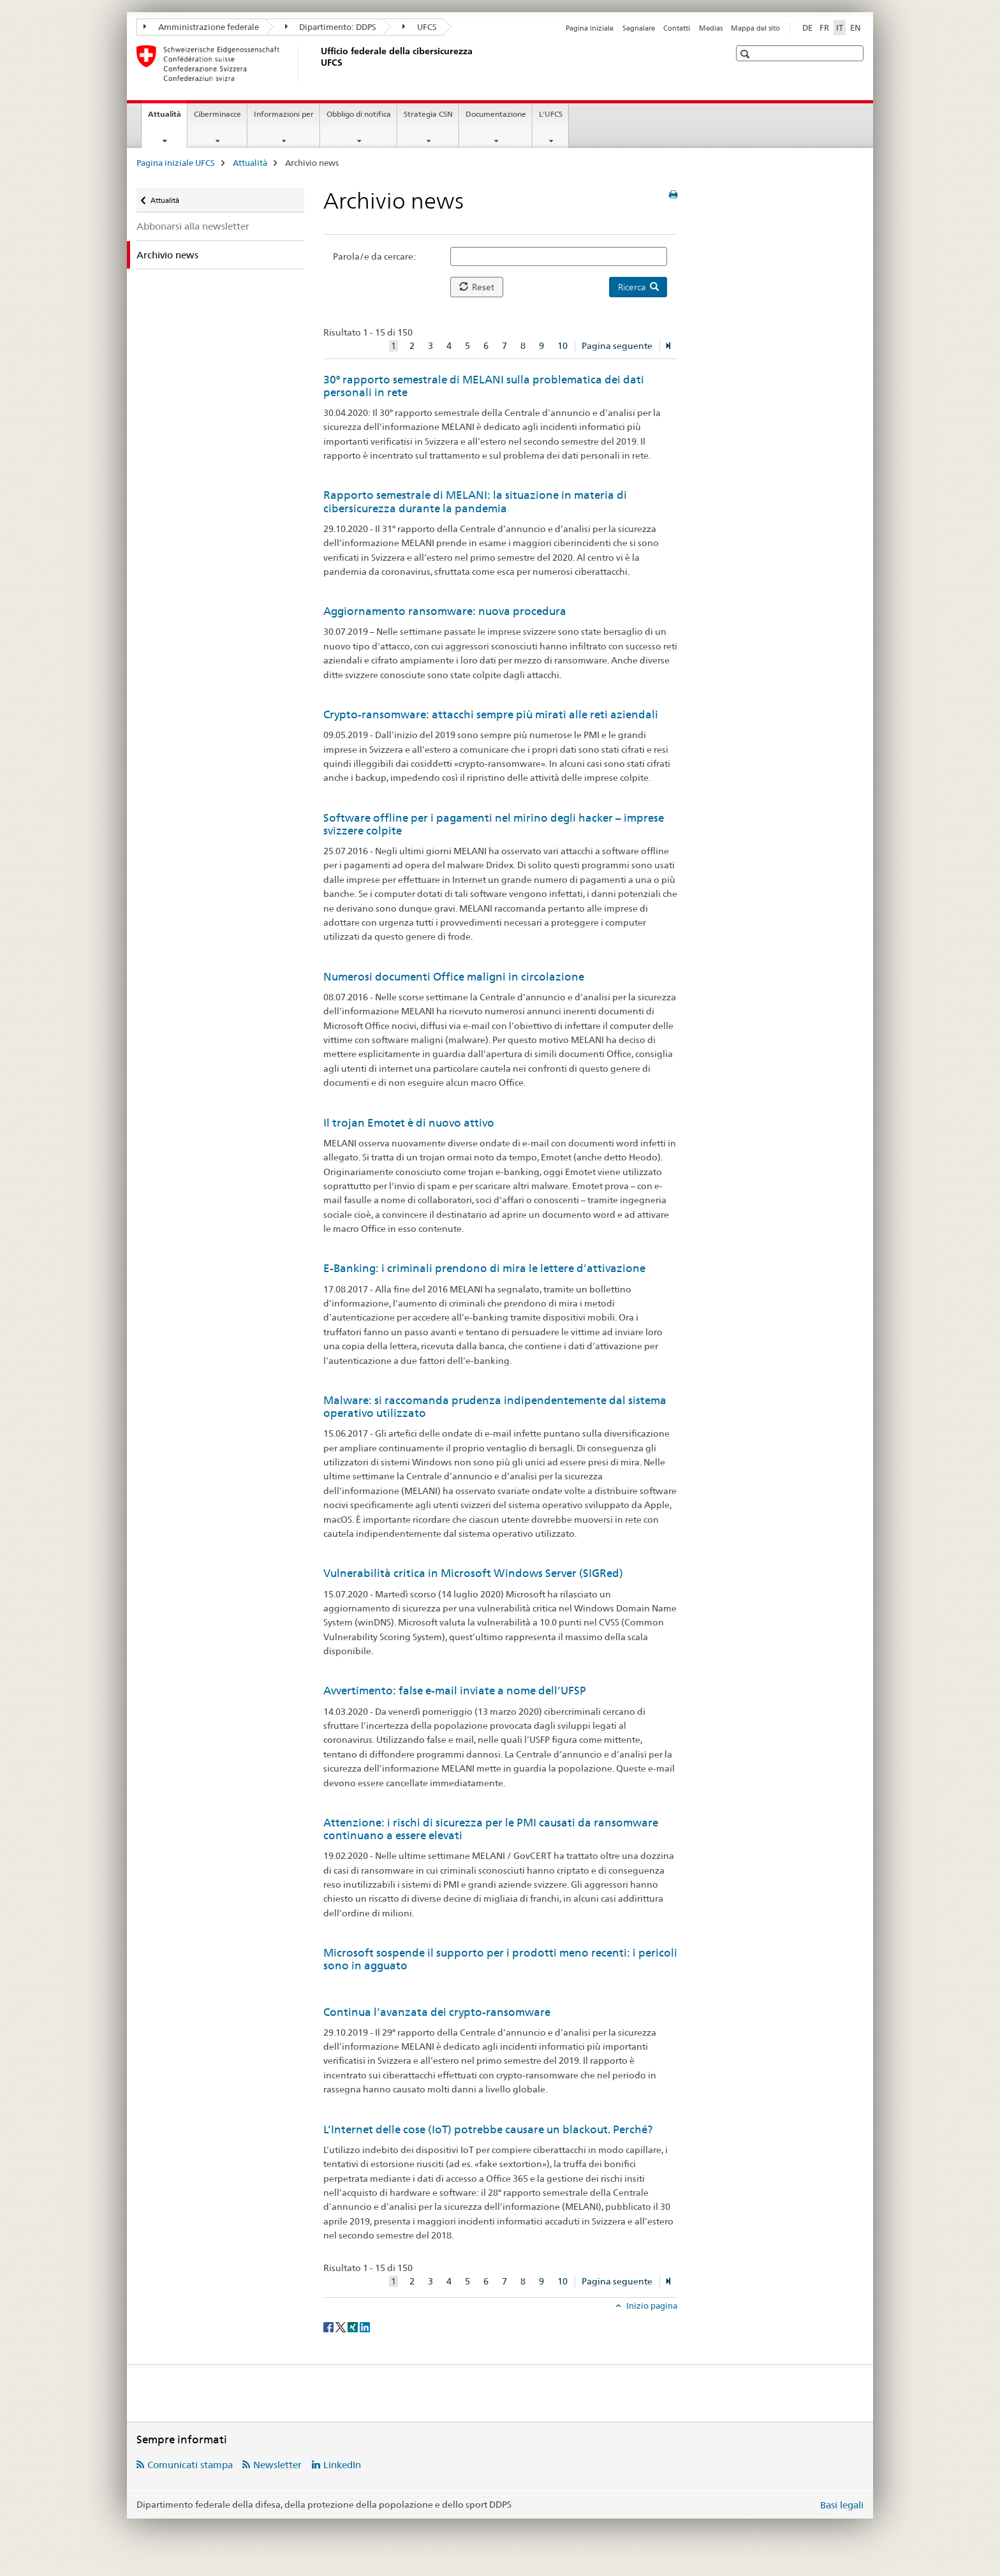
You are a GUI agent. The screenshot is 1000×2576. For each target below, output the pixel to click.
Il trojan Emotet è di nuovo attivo (408, 1122)
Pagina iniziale (590, 28)
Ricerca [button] (638, 287)
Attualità (167, 118)
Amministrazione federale (201, 26)
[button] (746, 54)
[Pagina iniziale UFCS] (318, 63)
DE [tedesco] (807, 27)
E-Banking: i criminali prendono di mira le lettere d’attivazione (484, 1268)
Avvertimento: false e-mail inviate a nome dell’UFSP (454, 1690)
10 (562, 346)
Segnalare (638, 28)
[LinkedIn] (365, 2326)
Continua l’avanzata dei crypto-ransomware (436, 2012)
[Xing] (354, 2326)
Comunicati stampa (190, 2465)
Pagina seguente (617, 346)
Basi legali (842, 2505)
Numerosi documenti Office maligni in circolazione (453, 976)
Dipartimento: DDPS (331, 26)
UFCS (419, 26)
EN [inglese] (855, 27)
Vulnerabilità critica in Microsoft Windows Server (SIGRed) (473, 1573)
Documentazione (496, 114)
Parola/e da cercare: (374, 256)
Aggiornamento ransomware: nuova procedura (444, 611)
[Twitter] (341, 2326)
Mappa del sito (755, 28)
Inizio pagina (650, 2305)
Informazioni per (284, 114)
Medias (711, 28)
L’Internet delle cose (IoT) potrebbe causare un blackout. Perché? (487, 2129)
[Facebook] (329, 2326)
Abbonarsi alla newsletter (192, 226)
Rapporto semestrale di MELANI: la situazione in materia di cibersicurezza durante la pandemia (475, 501)
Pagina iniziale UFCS (175, 163)
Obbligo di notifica (359, 114)
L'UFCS (550, 114)
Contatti (676, 28)
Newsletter (277, 2465)
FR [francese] (824, 27)
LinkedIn (342, 2465)
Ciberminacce (217, 114)
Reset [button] (476, 287)
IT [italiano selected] (839, 27)
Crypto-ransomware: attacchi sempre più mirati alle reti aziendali (490, 714)
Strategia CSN (428, 114)
